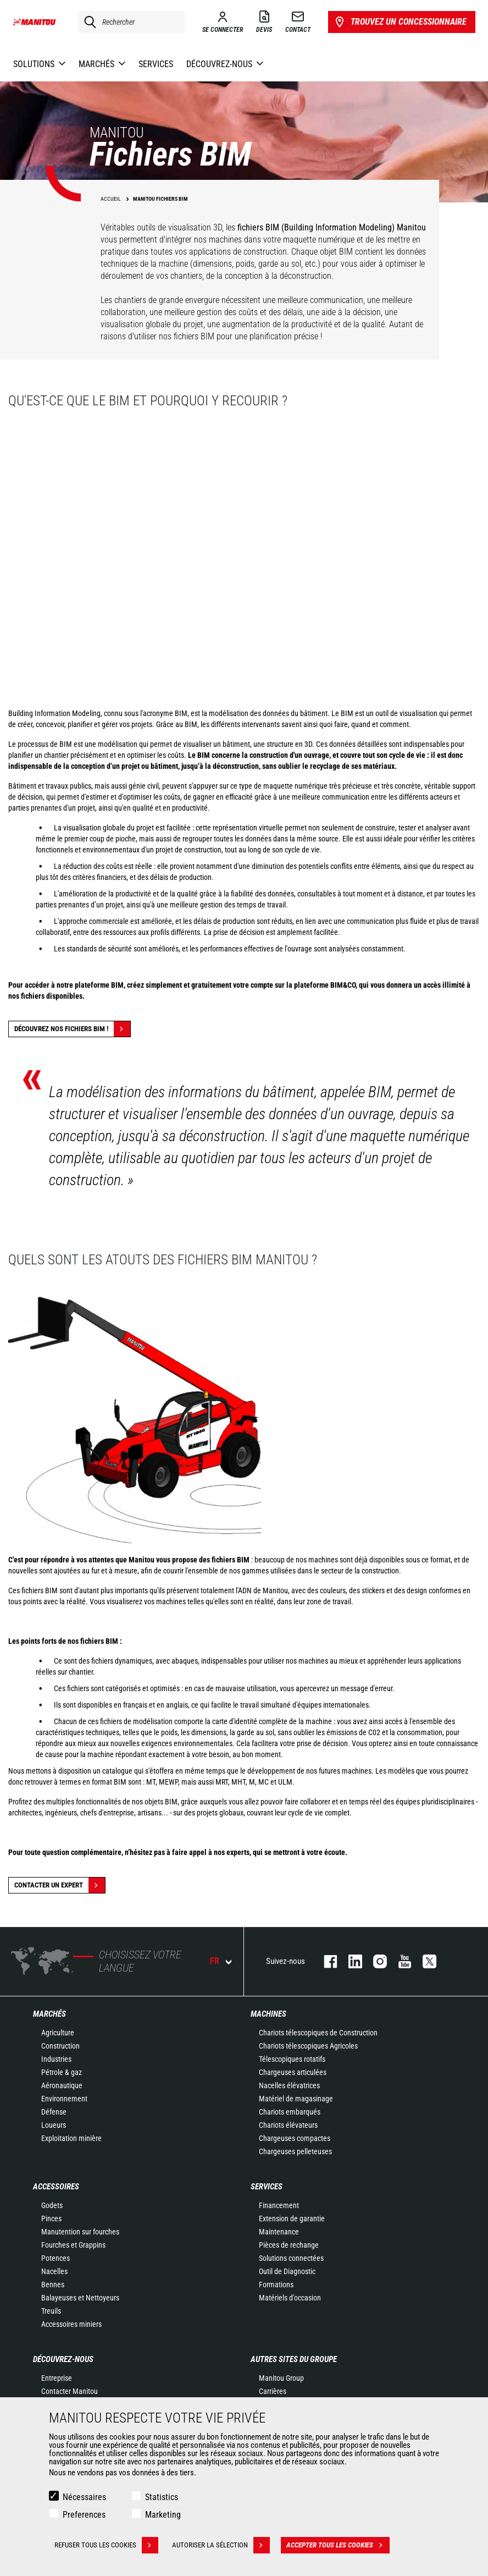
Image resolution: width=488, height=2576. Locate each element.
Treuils (51, 2311)
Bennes (52, 2284)
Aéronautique (61, 2085)
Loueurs (53, 2125)
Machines (268, 2014)
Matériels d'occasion (290, 2297)
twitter (424, 1961)
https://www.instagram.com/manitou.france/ (374, 1961)
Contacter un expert (59, 1885)
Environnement (64, 2098)
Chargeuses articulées (292, 2072)
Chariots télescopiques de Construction (318, 2032)
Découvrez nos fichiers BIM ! (72, 1029)
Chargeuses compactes (294, 2138)
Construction (60, 2045)
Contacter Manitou (69, 2391)
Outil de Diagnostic (287, 2271)
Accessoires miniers (71, 2324)
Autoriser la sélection (221, 2545)
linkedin (349, 1961)
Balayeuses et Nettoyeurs (80, 2297)
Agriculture (57, 2032)
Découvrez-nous (63, 2359)
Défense (53, 2111)
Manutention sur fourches (80, 2231)
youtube (399, 1961)
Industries (56, 2059)
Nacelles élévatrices (289, 2085)
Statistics (161, 2497)
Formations (276, 2284)
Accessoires (56, 2187)
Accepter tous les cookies (338, 2545)
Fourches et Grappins (73, 2245)
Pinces (51, 2218)
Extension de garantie (292, 2218)
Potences (55, 2258)
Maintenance (279, 2231)
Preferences (84, 2514)
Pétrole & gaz (61, 2072)
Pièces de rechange (289, 2245)
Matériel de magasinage (296, 2098)
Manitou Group (281, 2378)
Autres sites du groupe (294, 2359)
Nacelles (54, 2271)
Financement (279, 2205)
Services (266, 2187)
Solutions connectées (291, 2258)
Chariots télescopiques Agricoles (308, 2045)
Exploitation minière (71, 2138)
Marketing (163, 2514)
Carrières (272, 2391)
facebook (325, 1961)
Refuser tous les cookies (106, 2545)
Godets (52, 2205)
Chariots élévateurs (288, 2125)
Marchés (49, 2014)
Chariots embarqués (289, 2111)
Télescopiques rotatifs (292, 2059)
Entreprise (56, 2378)
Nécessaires (84, 2497)
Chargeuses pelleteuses (295, 2151)
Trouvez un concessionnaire (400, 22)
